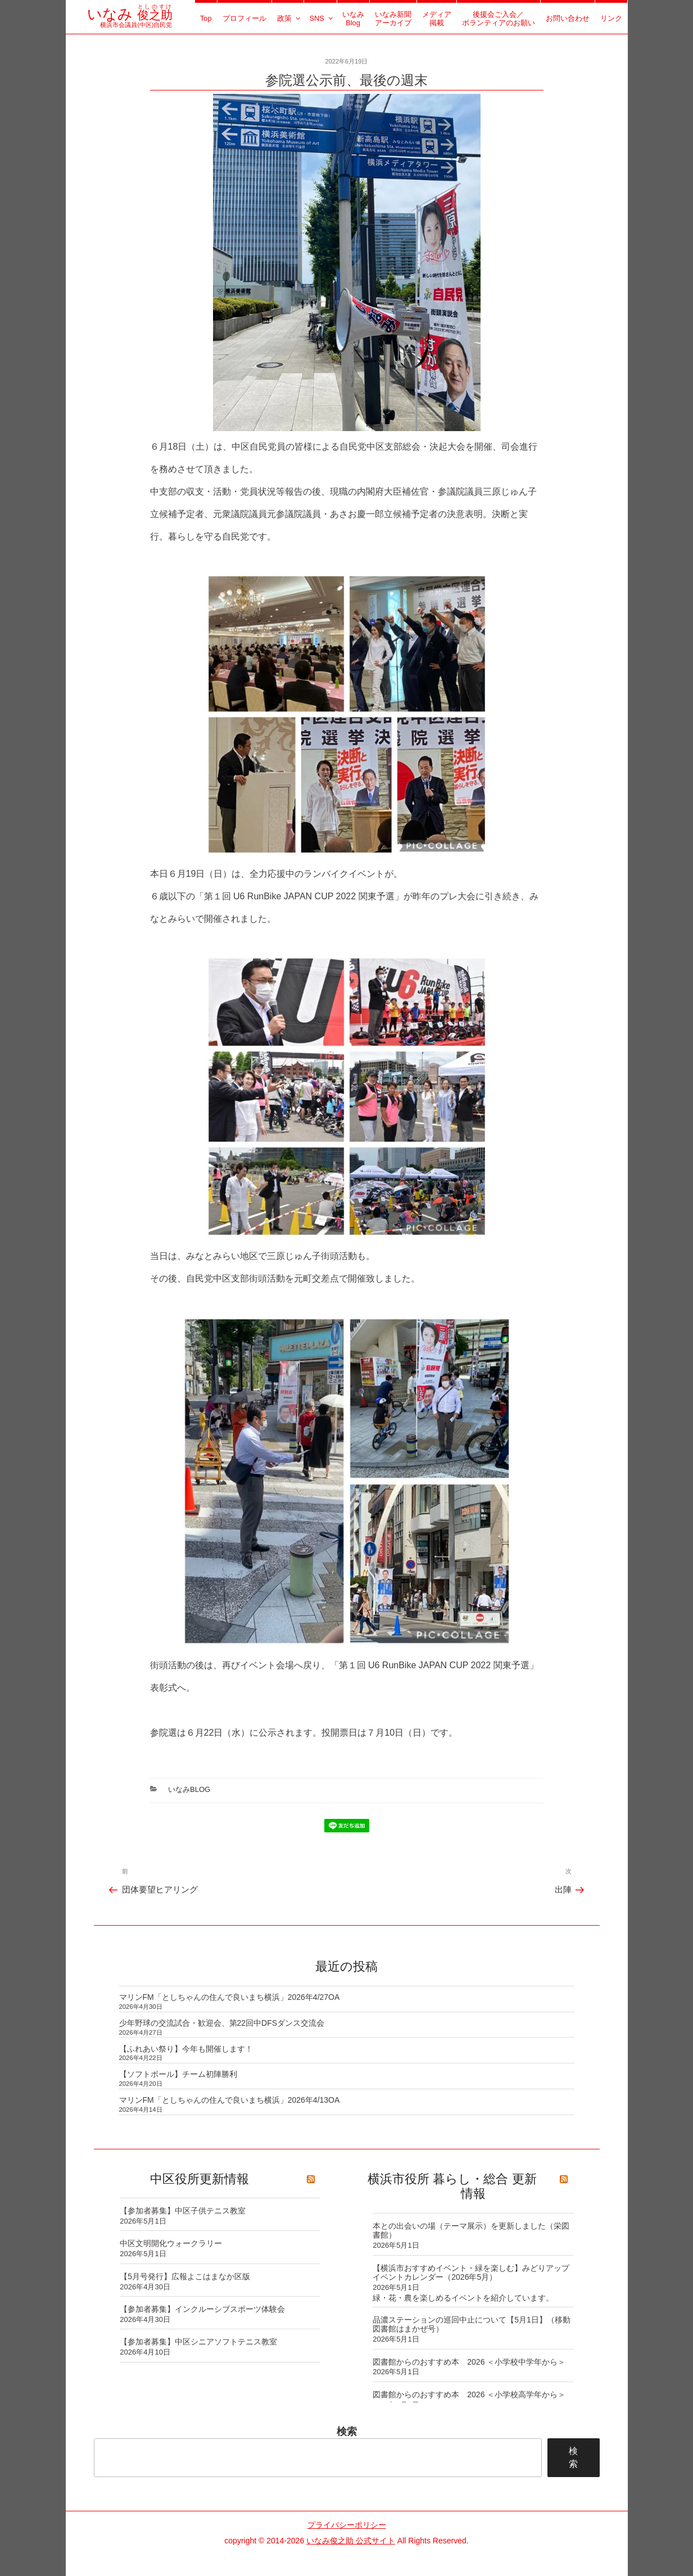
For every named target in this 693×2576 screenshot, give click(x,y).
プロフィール (244, 18)
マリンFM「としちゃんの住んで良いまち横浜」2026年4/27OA (229, 1997)
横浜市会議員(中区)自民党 (129, 20)
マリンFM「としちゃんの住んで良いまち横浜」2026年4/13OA (229, 2099)
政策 (289, 18)
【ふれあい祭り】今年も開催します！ (186, 2048)
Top (206, 18)
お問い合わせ (568, 18)
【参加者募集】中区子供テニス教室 (183, 2210)
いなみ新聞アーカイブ (393, 18)
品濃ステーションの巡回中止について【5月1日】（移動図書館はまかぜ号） (471, 2324)
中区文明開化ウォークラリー (171, 2243)
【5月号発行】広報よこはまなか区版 (185, 2276)
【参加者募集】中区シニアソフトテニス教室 (198, 2341)
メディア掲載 (436, 18)
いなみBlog (353, 18)
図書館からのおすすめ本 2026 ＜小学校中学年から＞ (469, 2361)
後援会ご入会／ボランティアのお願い (498, 18)
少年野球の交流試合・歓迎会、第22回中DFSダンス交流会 (222, 2022)
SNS (321, 18)
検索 (347, 2431)
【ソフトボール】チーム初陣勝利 (178, 2074)
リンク (611, 18)
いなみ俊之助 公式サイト (350, 2540)
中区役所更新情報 (199, 2179)
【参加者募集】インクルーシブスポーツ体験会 (202, 2309)
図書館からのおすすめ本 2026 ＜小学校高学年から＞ (469, 2394)
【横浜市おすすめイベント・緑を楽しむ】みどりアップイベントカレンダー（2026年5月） (471, 2272)
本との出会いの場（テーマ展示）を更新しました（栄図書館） (471, 2230)
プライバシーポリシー (346, 2524)
